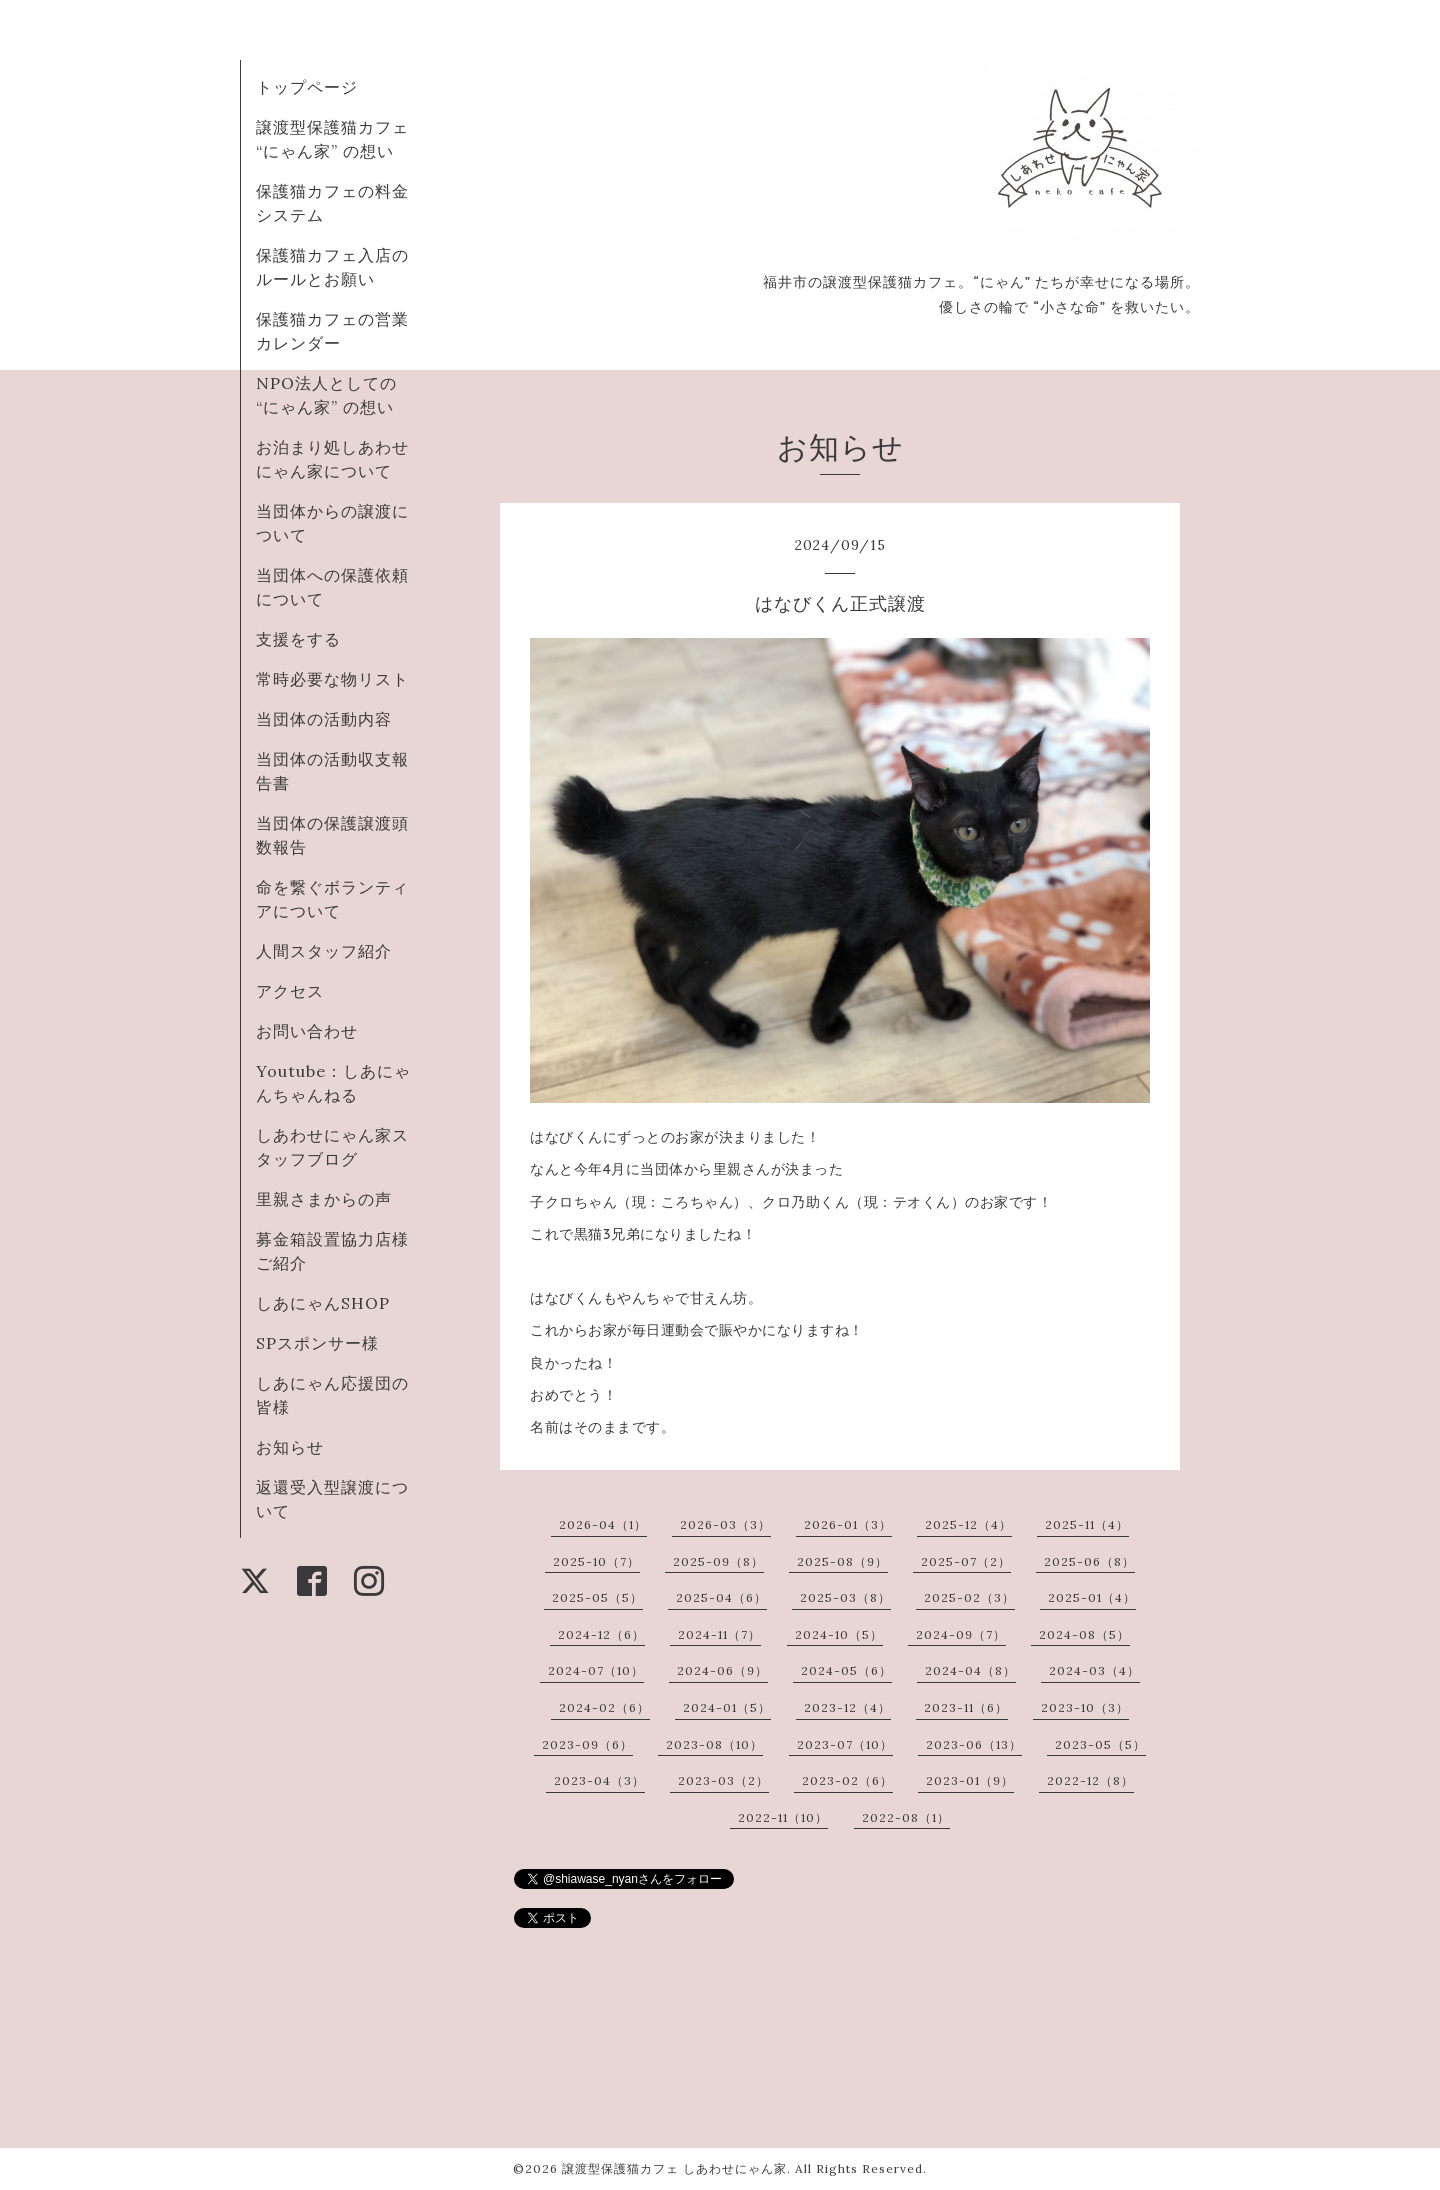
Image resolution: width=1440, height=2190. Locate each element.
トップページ (307, 87)
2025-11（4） (1087, 1524)
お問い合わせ (307, 1031)
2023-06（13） (974, 1744)
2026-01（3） (848, 1524)
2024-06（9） (722, 1670)
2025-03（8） (845, 1597)
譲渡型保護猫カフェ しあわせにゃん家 (674, 2168)
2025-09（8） (718, 1561)
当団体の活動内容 (324, 719)
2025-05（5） (597, 1597)
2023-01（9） (970, 1780)
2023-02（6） (847, 1780)
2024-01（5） (727, 1707)
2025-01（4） (1092, 1597)
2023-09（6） (587, 1744)
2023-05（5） (1100, 1744)
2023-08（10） (714, 1744)
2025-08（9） (842, 1561)
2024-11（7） (719, 1634)
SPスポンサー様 (317, 1343)
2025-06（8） (1089, 1561)
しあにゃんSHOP (323, 1303)
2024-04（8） (970, 1670)
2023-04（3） (599, 1780)
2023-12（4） (847, 1707)
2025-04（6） (721, 1597)
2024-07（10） (596, 1670)
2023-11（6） (966, 1707)
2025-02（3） (969, 1597)
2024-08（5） (1084, 1634)
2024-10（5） (839, 1634)
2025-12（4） (968, 1524)
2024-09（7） (961, 1634)
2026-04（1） (603, 1524)
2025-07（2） (966, 1561)
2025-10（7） (596, 1561)
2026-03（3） (725, 1524)
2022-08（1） (906, 1817)
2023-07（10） (845, 1744)
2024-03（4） (1094, 1670)
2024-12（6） (601, 1634)
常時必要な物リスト (332, 679)
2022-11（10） (783, 1817)
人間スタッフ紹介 (324, 951)
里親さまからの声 (324, 1199)
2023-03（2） (723, 1780)
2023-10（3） (1085, 1707)
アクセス (290, 991)
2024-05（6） (846, 1670)
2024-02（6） (604, 1707)
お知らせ (290, 1447)
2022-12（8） (1090, 1780)
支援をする (298, 639)
